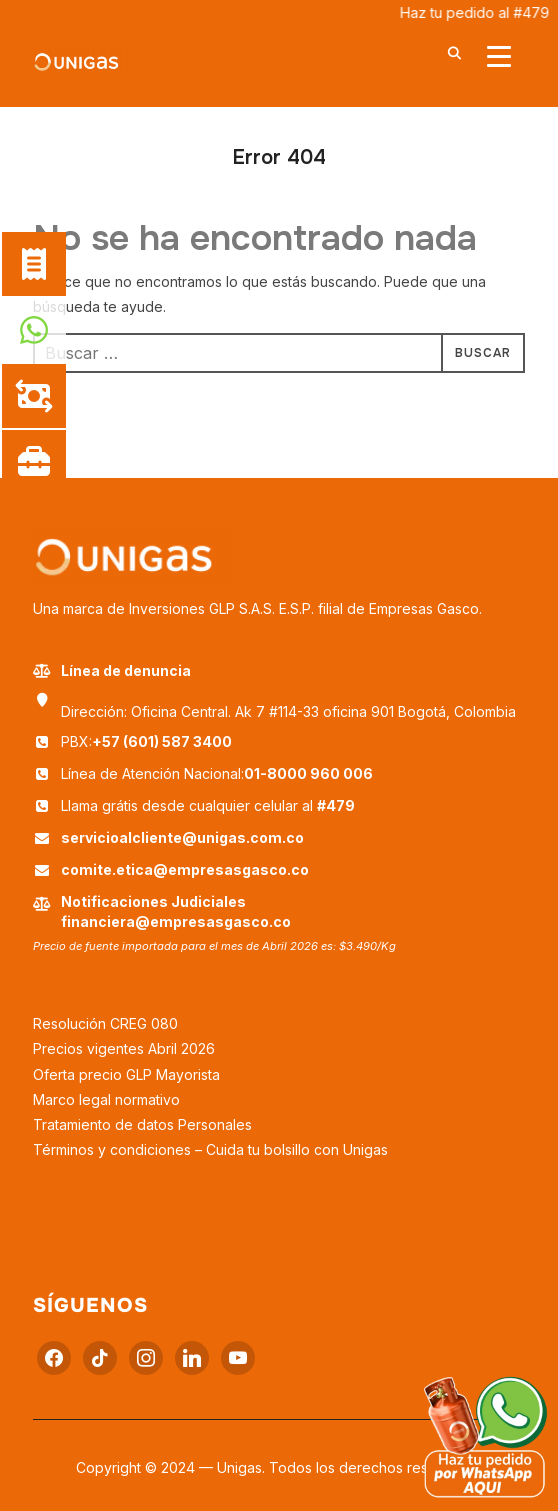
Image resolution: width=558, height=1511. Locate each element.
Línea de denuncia (112, 670)
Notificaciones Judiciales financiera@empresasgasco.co (176, 911)
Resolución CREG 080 (105, 1023)
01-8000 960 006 (308, 773)
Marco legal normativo (106, 1099)
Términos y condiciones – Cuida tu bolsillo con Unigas (210, 1149)
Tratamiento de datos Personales (142, 1124)
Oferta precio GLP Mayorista (126, 1074)
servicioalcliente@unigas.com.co (182, 837)
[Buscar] (455, 52)
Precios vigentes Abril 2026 (124, 1048)
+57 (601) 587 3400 (162, 741)
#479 (336, 805)
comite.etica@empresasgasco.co (185, 869)
